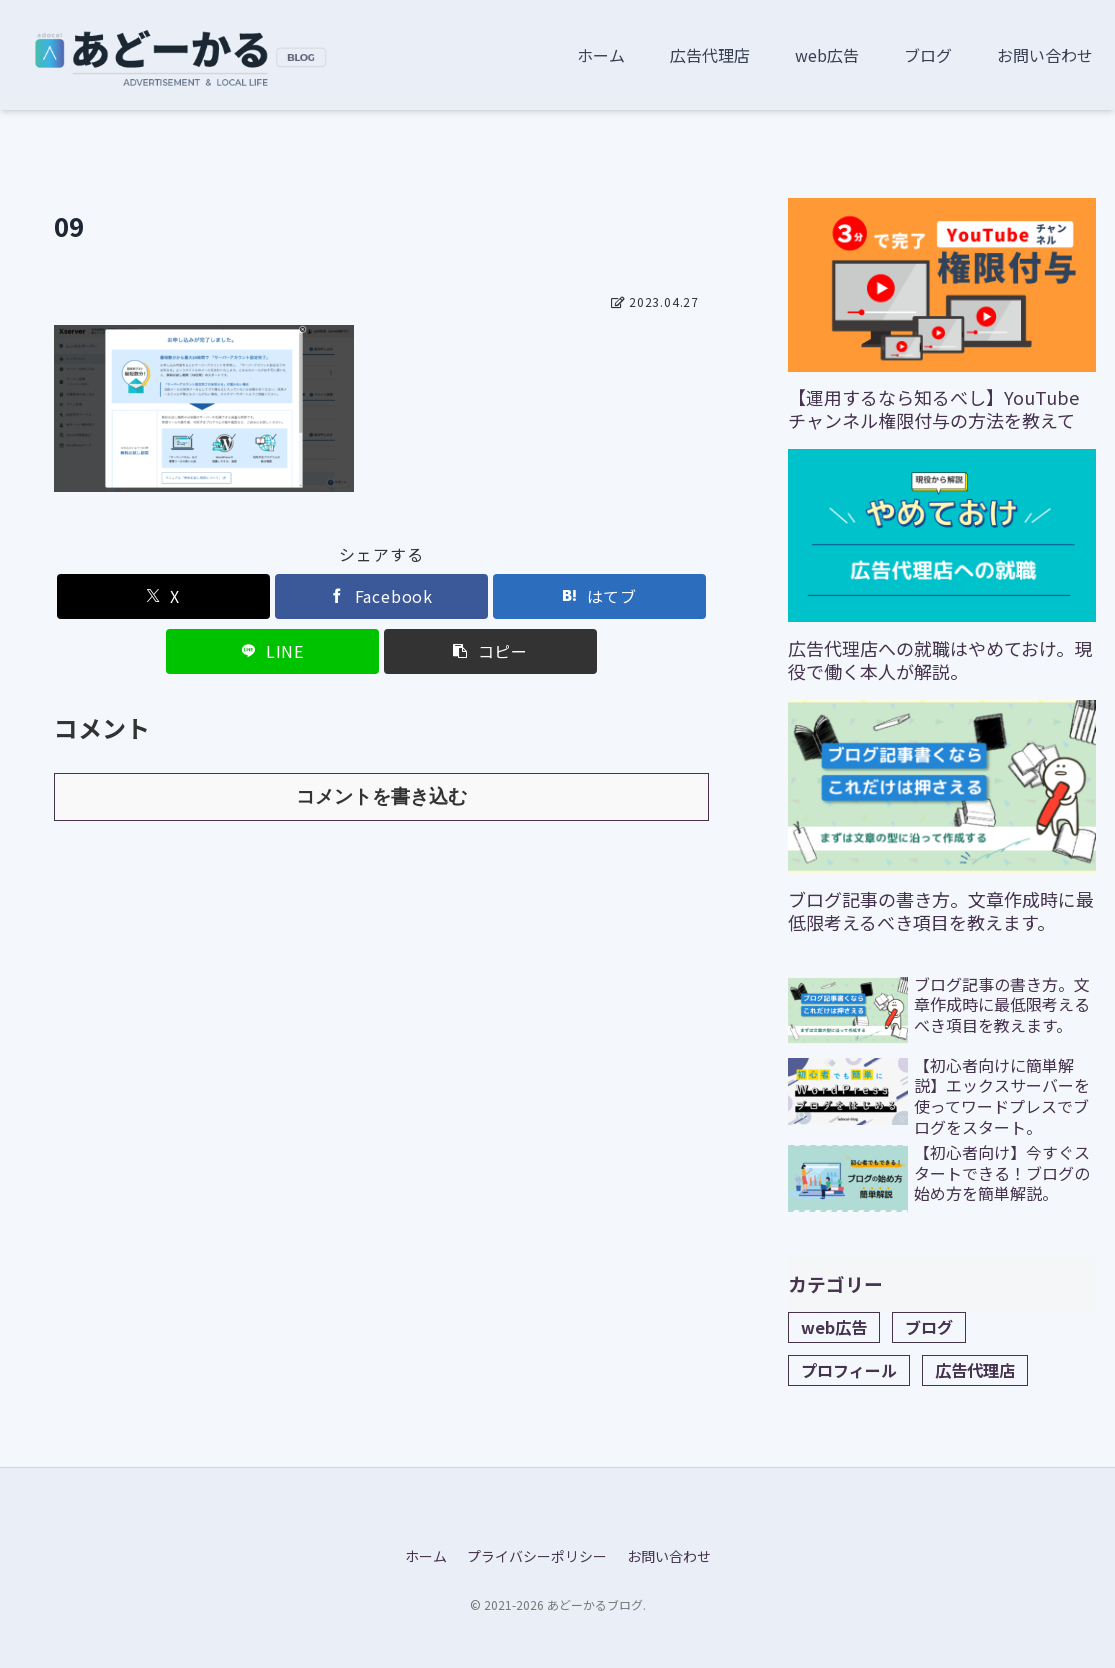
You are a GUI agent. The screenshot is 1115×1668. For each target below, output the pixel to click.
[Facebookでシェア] (381, 596)
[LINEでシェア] (272, 651)
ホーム (426, 1556)
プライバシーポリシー (537, 1556)
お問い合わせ (669, 1556)
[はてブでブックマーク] (599, 596)
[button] (490, 651)
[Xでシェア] (163, 596)
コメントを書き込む (381, 796)
